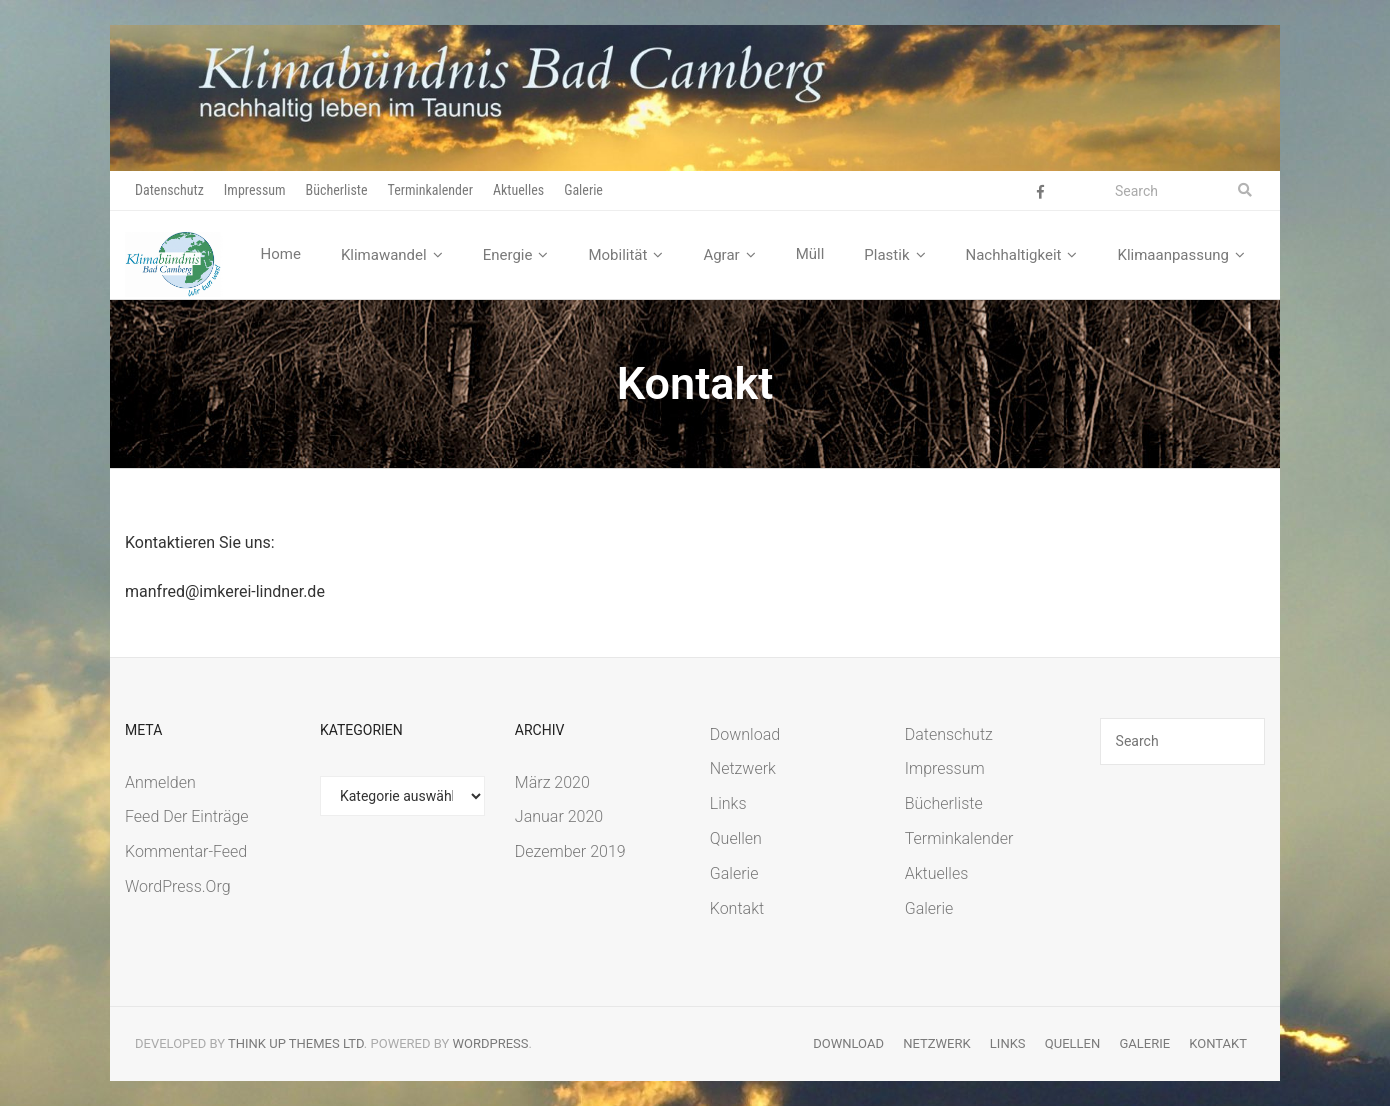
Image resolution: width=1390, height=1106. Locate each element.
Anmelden (160, 782)
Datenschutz (169, 190)
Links (728, 803)
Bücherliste (337, 190)
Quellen (736, 838)
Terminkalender (430, 190)
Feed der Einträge (187, 816)
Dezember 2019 (570, 851)
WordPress (491, 1043)
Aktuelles (518, 190)
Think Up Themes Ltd (296, 1043)
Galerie (583, 190)
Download (745, 734)
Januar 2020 (559, 816)
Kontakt (737, 908)
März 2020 (552, 782)
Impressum (255, 190)
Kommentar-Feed (186, 851)
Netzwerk (743, 768)
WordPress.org (178, 886)
